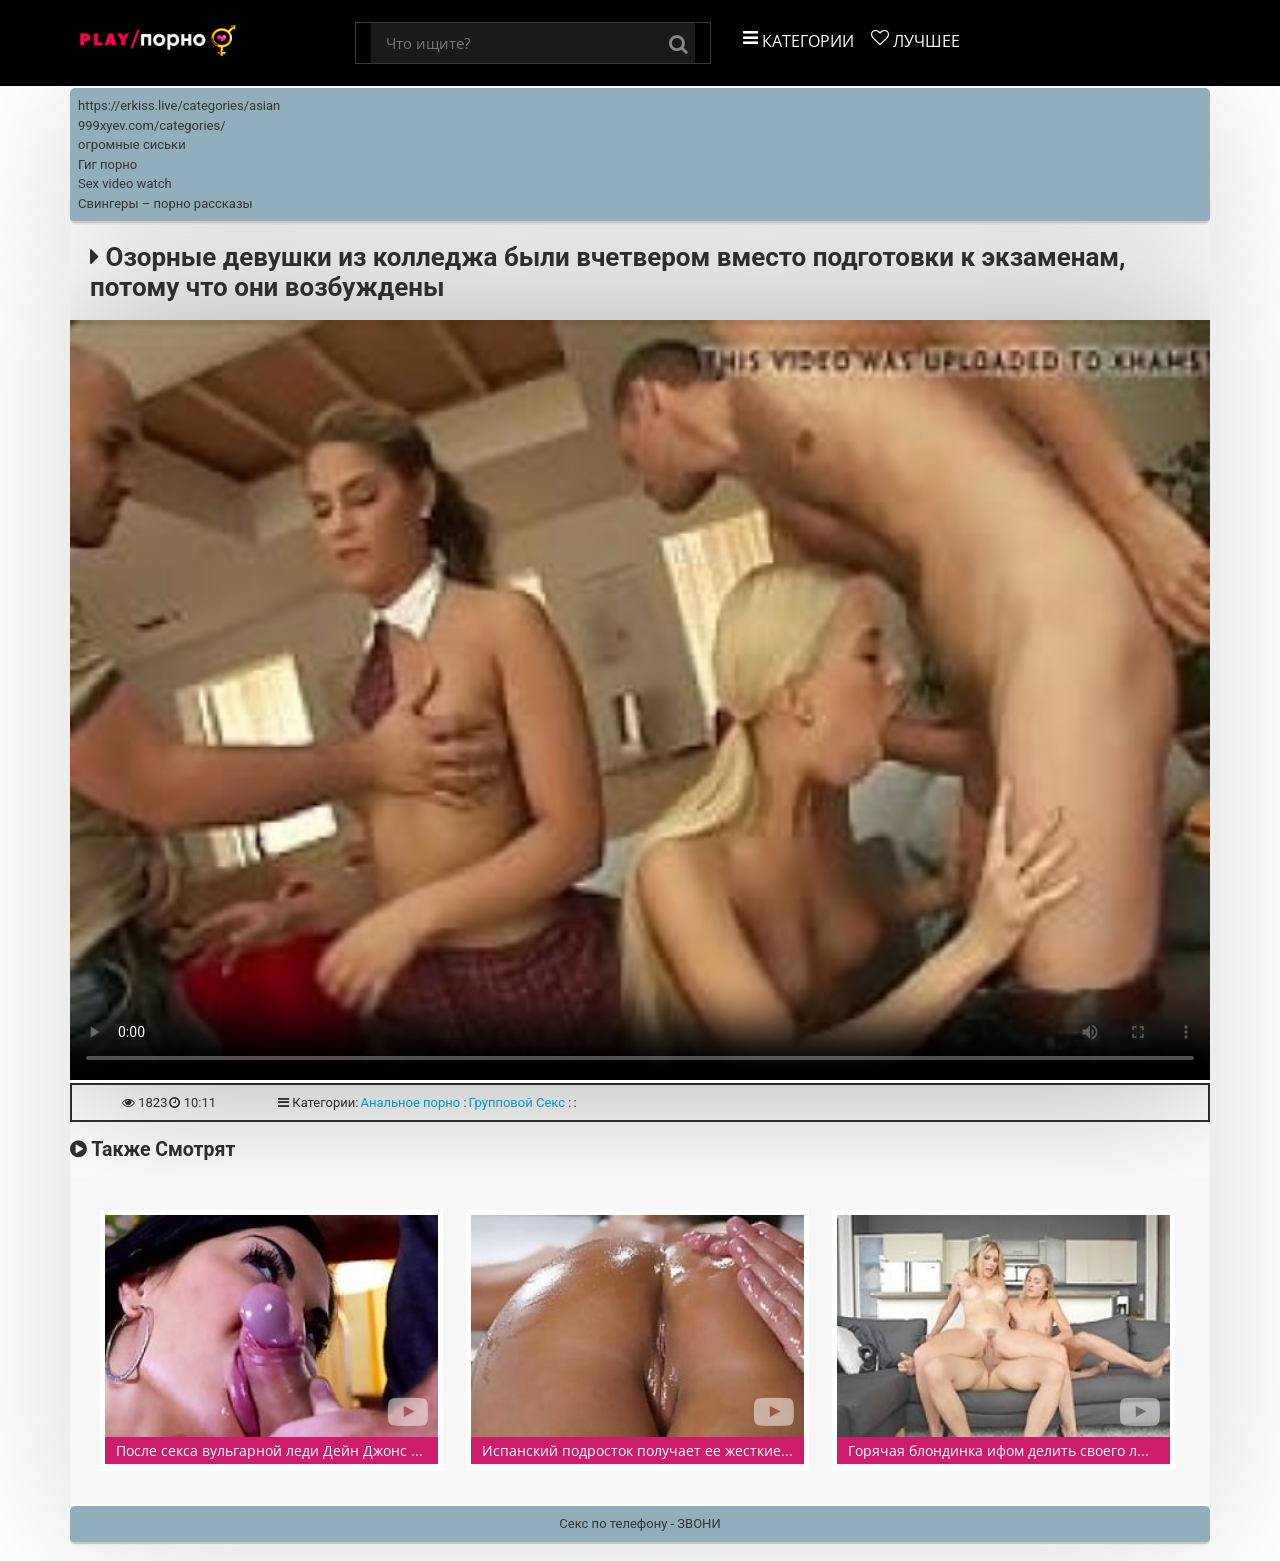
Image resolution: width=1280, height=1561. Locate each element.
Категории (798, 40)
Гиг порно (107, 164)
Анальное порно (410, 1102)
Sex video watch (125, 183)
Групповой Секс (517, 1102)
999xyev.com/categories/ (152, 125)
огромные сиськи (132, 144)
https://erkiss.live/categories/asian (179, 105)
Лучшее (915, 40)
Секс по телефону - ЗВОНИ (639, 1523)
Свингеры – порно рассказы (165, 203)
